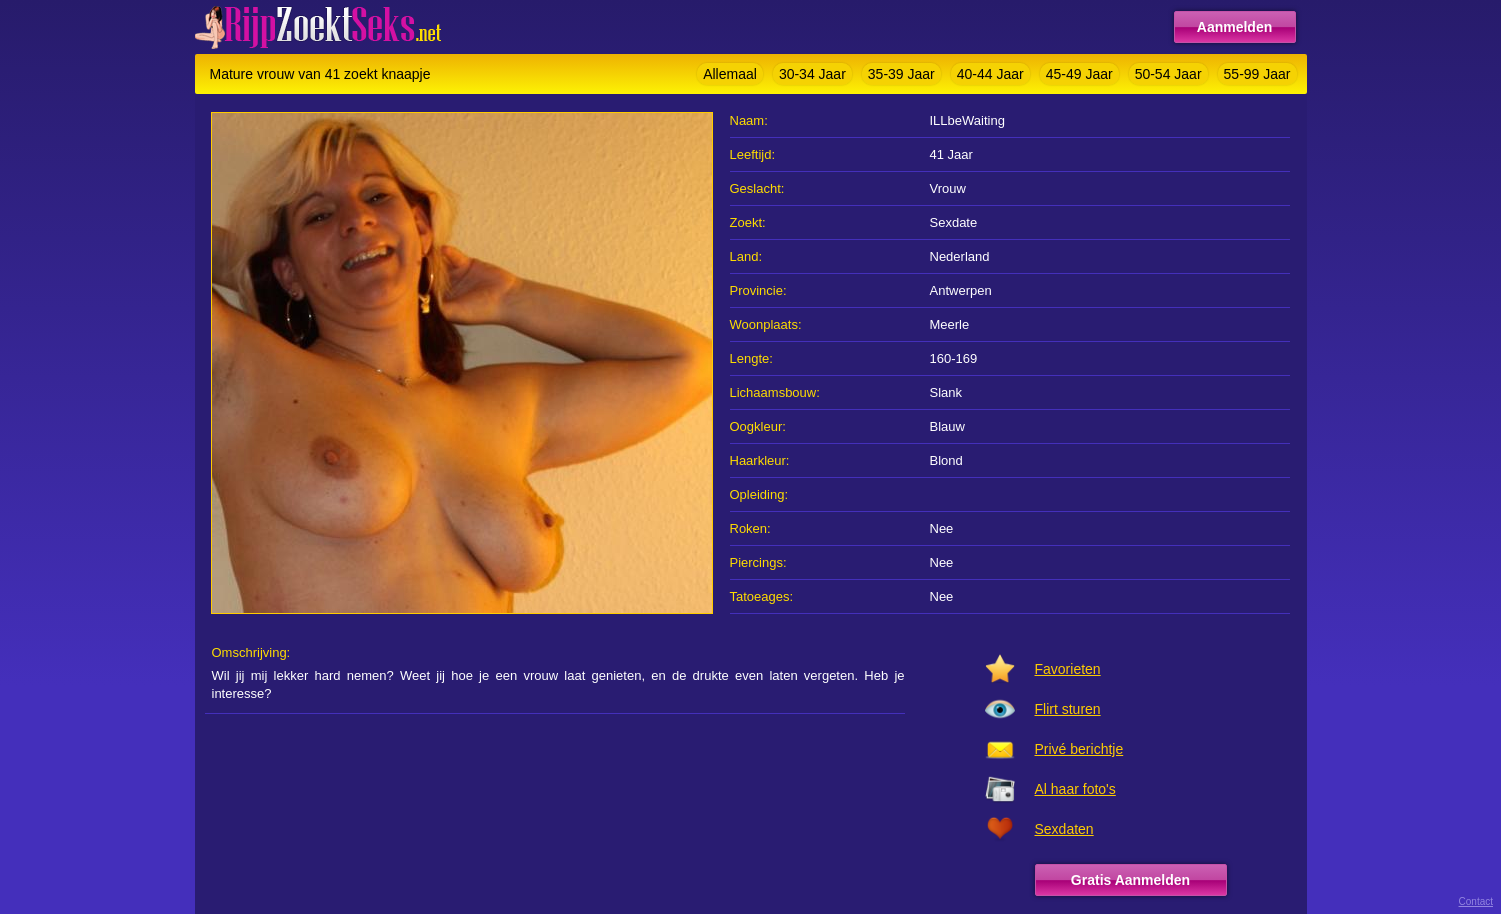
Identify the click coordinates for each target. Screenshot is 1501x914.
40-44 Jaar (990, 74)
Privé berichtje (1079, 749)
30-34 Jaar (812, 74)
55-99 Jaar (1257, 74)
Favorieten (1068, 669)
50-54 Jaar (1168, 74)
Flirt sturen (1068, 709)
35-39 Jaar (901, 74)
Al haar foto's (1075, 789)
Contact (1476, 901)
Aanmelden (1234, 27)
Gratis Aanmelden (1130, 880)
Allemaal (730, 74)
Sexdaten (1064, 829)
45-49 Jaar (1079, 74)
